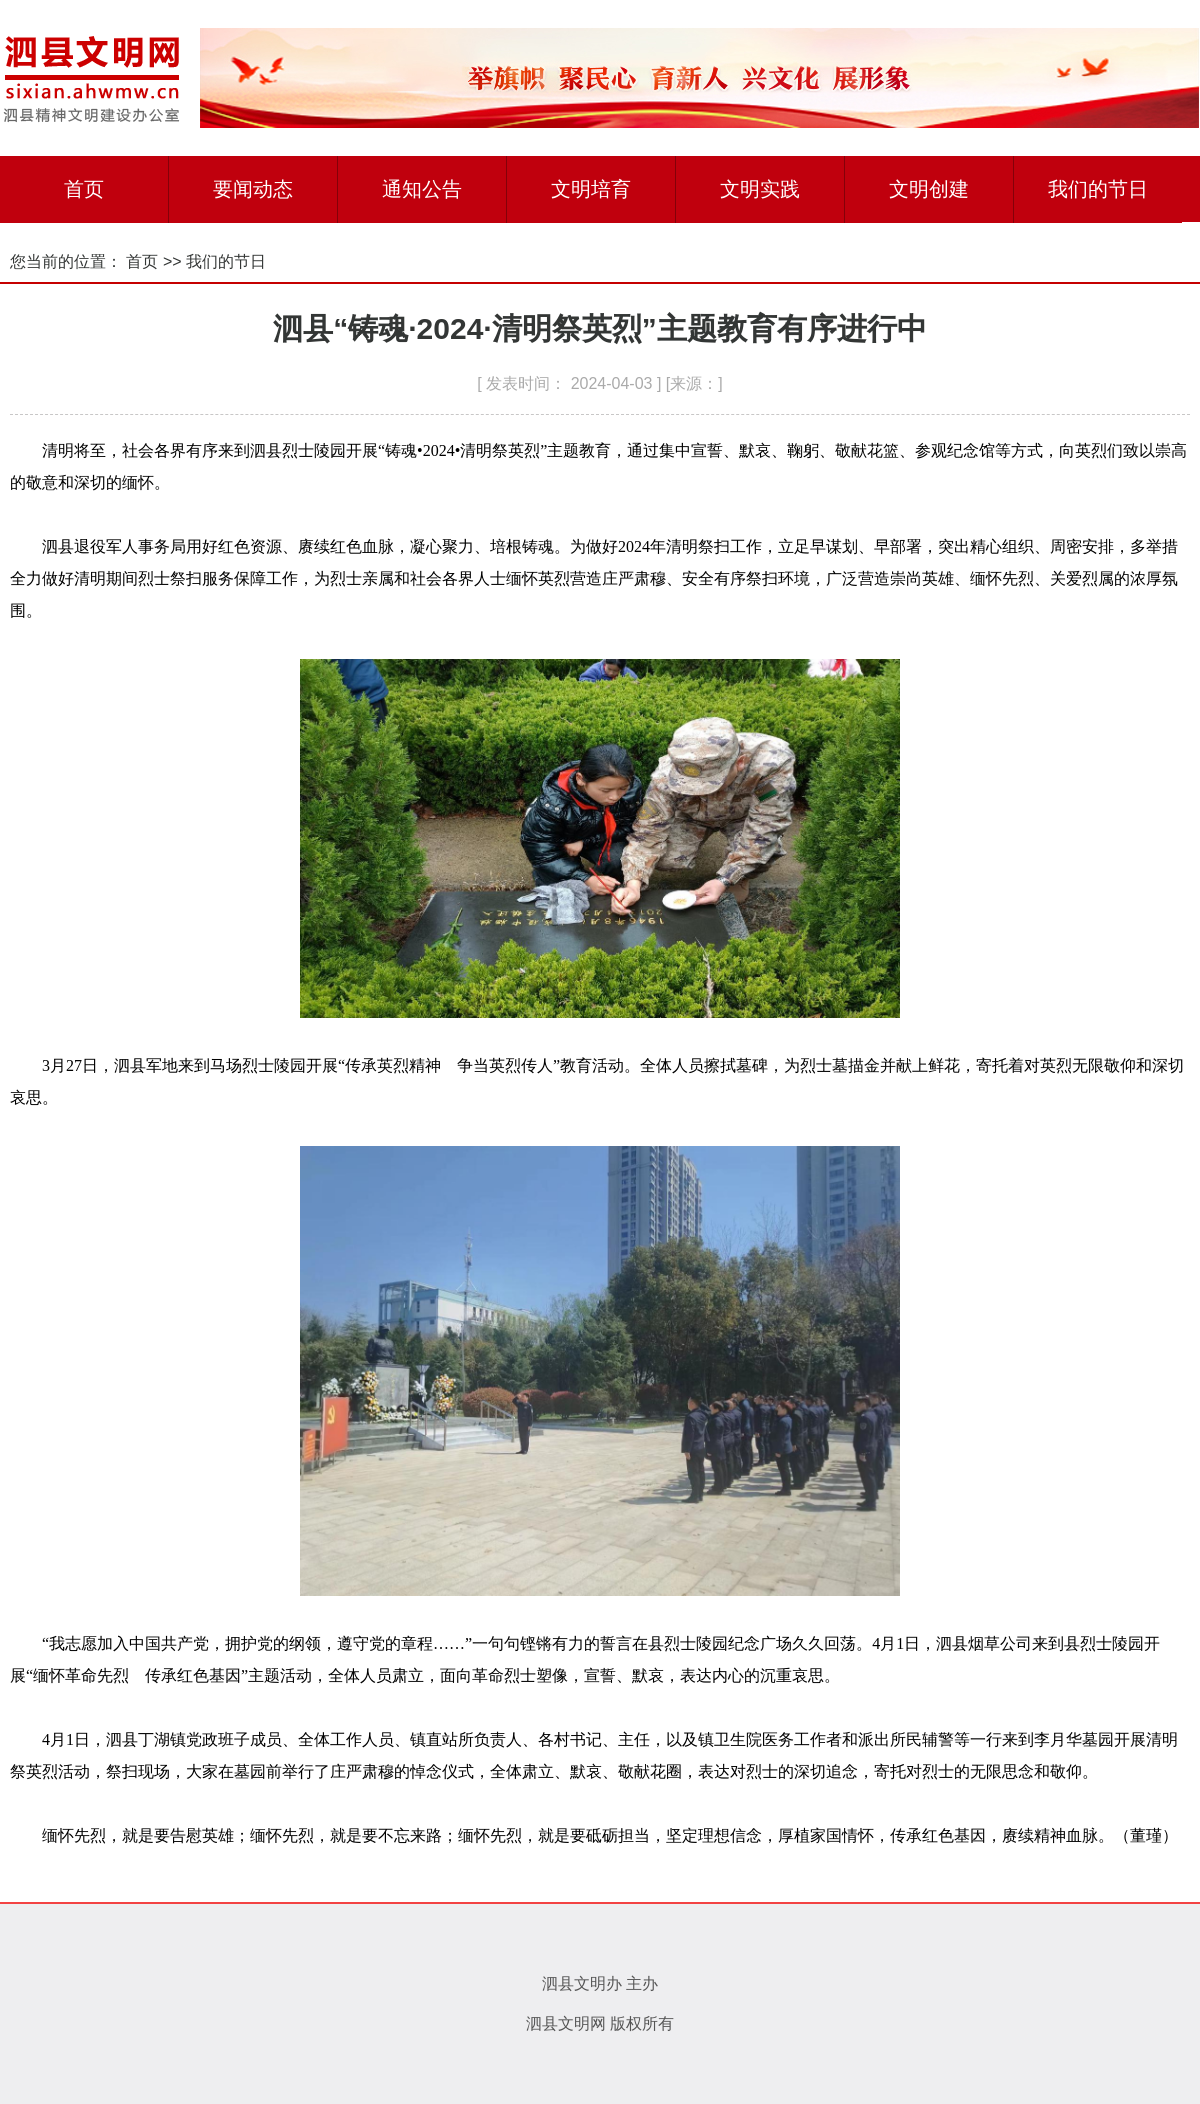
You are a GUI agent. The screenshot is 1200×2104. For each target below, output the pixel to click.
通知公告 (422, 189)
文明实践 (760, 189)
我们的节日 (1098, 189)
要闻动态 (253, 189)
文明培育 (591, 189)
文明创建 (929, 189)
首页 (84, 189)
